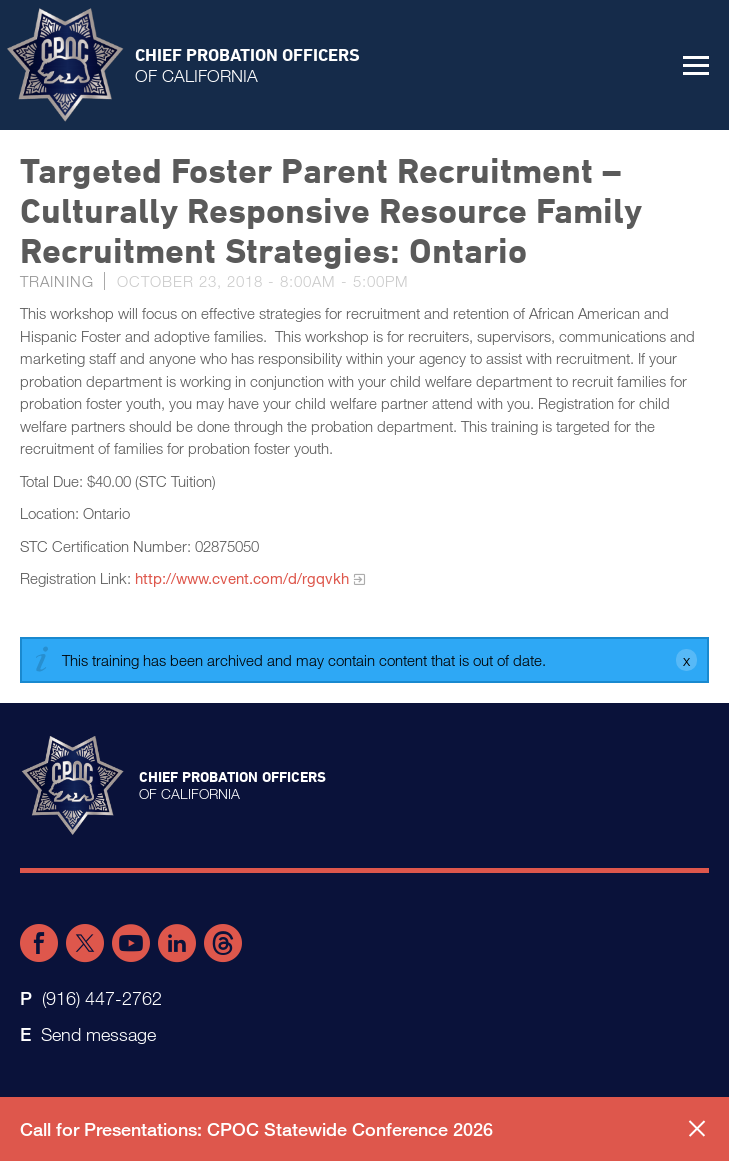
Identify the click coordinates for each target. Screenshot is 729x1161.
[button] (696, 65)
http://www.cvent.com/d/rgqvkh (242, 578)
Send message (98, 1034)
